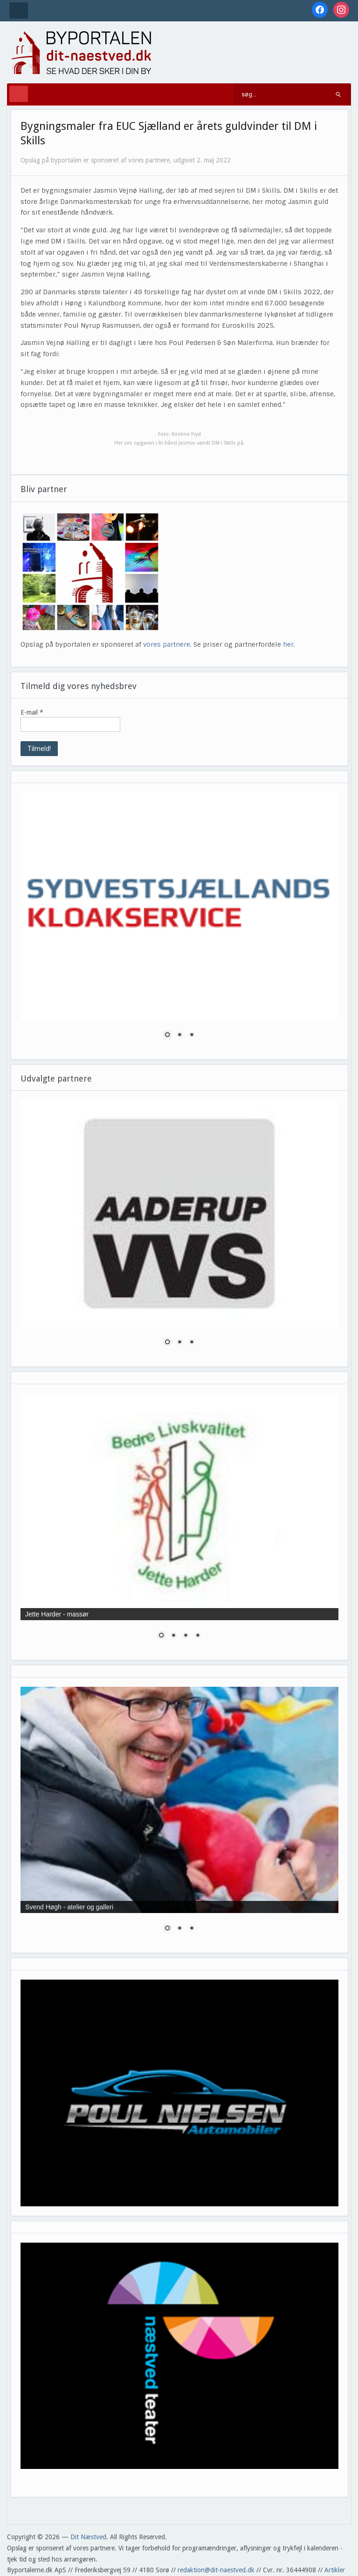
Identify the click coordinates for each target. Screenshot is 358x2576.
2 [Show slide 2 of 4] (173, 1636)
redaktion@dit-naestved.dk (216, 2570)
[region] (179, 920)
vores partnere (166, 644)
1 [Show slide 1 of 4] (161, 1636)
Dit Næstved (88, 2537)
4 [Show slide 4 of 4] (198, 1636)
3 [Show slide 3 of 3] (191, 1035)
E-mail (32, 712)
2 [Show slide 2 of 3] (179, 1035)
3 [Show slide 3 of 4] (185, 1636)
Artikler (334, 2570)
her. (289, 644)
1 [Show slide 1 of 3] (167, 1035)
